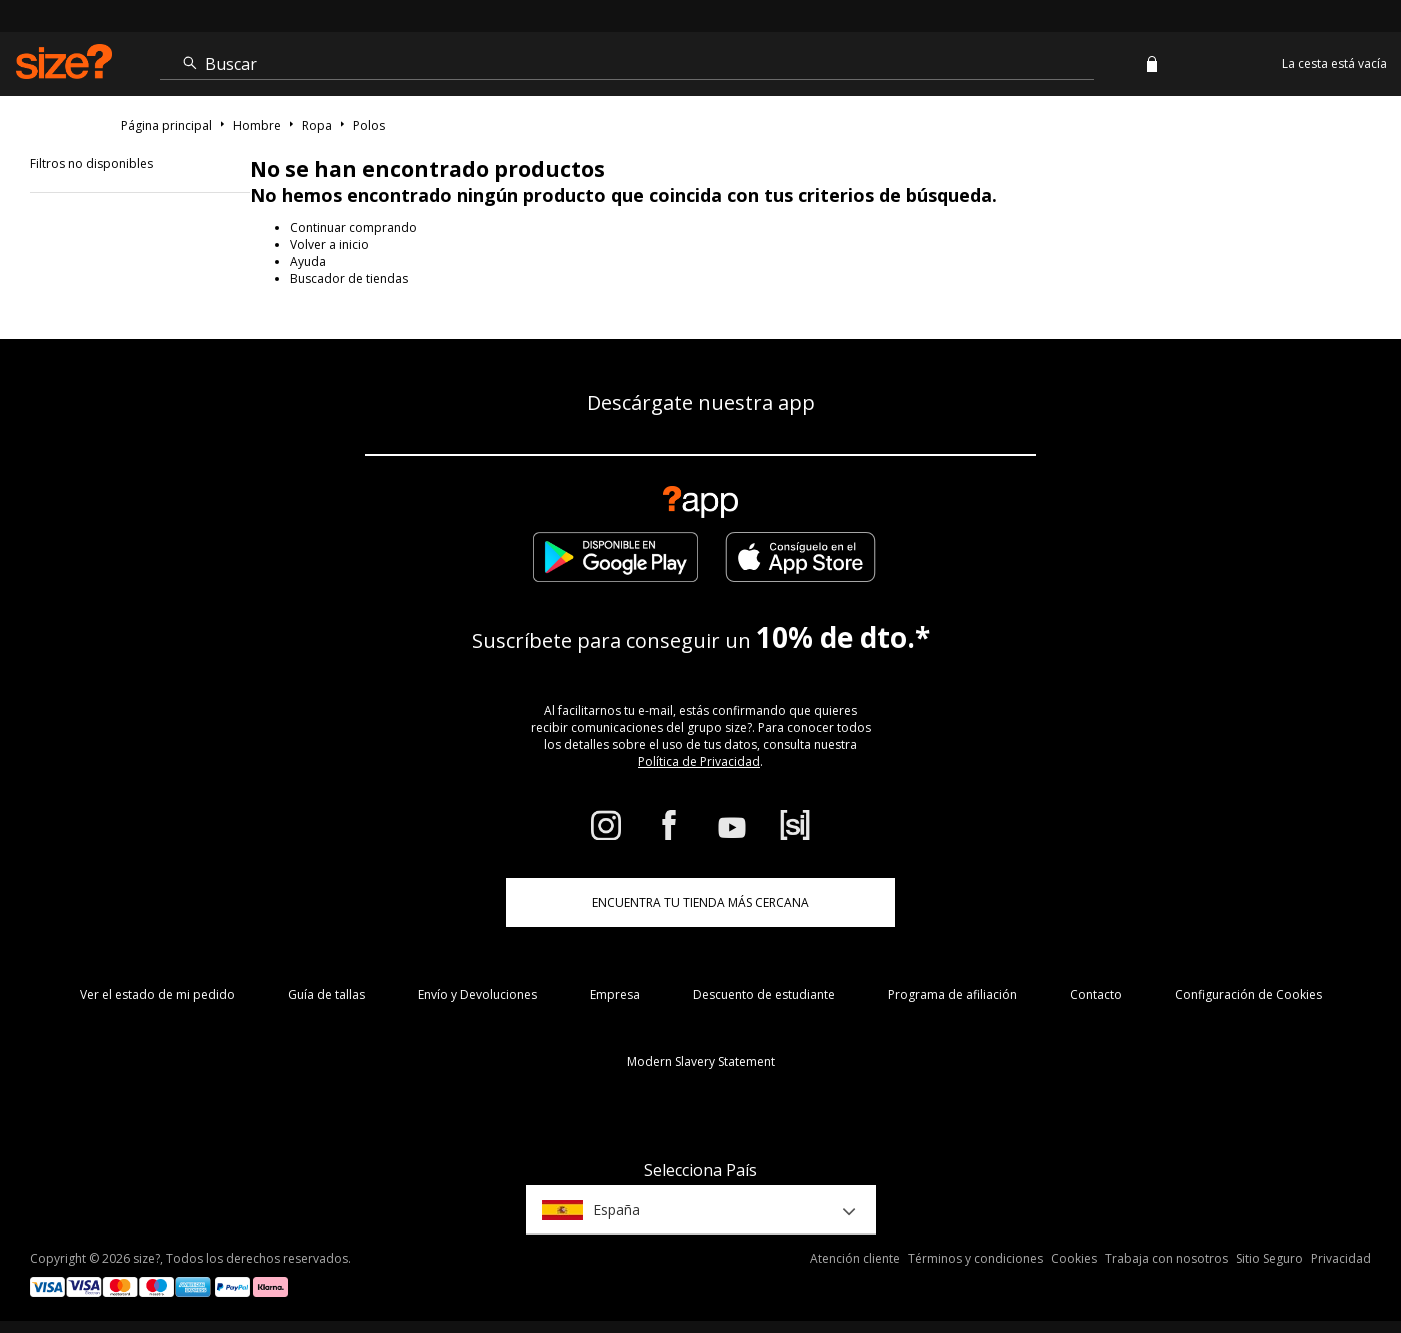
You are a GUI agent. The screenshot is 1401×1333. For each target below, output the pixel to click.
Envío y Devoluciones (477, 994)
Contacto (1096, 994)
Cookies (1074, 1258)
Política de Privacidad (699, 761)
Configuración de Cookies (1248, 994)
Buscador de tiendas (349, 278)
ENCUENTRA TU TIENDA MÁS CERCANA (700, 902)
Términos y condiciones (975, 1258)
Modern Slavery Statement (701, 1061)
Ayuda (308, 261)
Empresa (615, 994)
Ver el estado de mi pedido (157, 994)
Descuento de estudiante (764, 994)
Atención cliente (855, 1258)
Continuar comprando (353, 227)
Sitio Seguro (1269, 1258)
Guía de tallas (326, 994)
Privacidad (1341, 1258)
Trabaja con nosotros (1166, 1258)
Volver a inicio (329, 244)
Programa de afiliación (952, 994)
